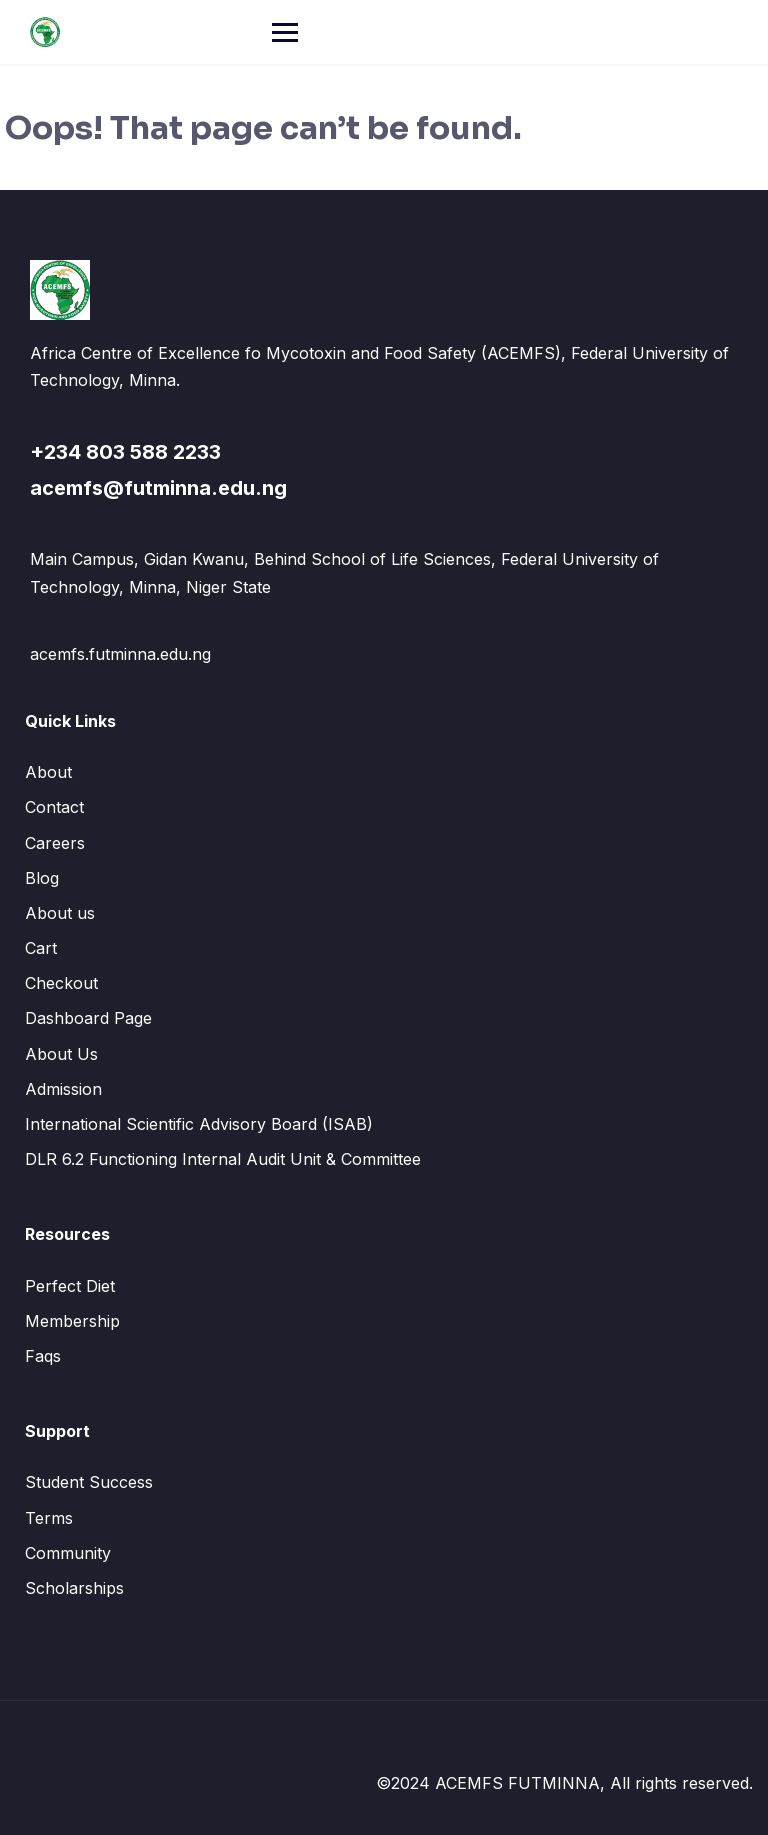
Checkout (61, 983)
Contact (54, 807)
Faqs (43, 1356)
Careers (55, 843)
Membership (72, 1321)
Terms (49, 1518)
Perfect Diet (70, 1286)
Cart (41, 948)
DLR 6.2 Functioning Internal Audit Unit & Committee (223, 1159)
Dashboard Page (88, 1018)
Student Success (89, 1482)
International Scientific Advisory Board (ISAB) (199, 1124)
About (48, 772)
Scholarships (74, 1588)
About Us (61, 1054)
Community (68, 1553)
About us (60, 913)
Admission (63, 1089)
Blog (42, 878)
